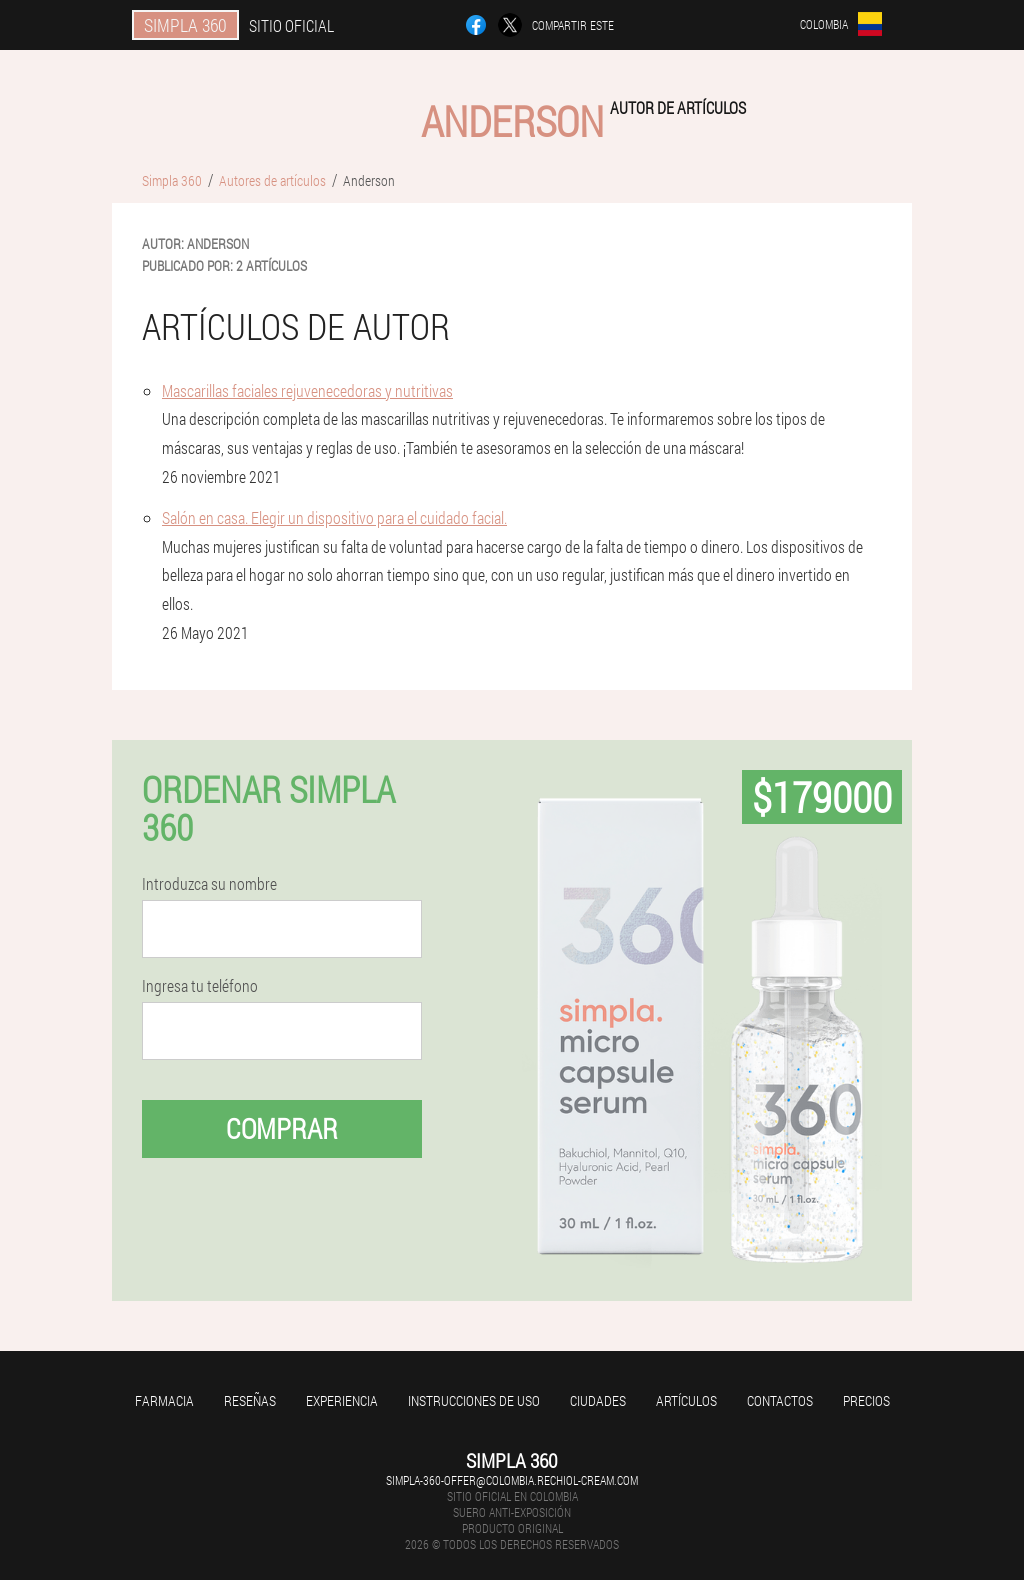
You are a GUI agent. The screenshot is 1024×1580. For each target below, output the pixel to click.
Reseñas (250, 1400)
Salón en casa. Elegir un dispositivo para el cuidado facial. (334, 517)
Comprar (282, 1128)
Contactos (780, 1400)
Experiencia (342, 1400)
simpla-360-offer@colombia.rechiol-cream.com (512, 1480)
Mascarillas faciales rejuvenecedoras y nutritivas (307, 390)
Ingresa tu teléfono (200, 986)
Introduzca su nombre (209, 884)
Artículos (686, 1400)
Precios (866, 1400)
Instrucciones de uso (474, 1400)
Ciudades (598, 1400)
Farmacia (164, 1400)
